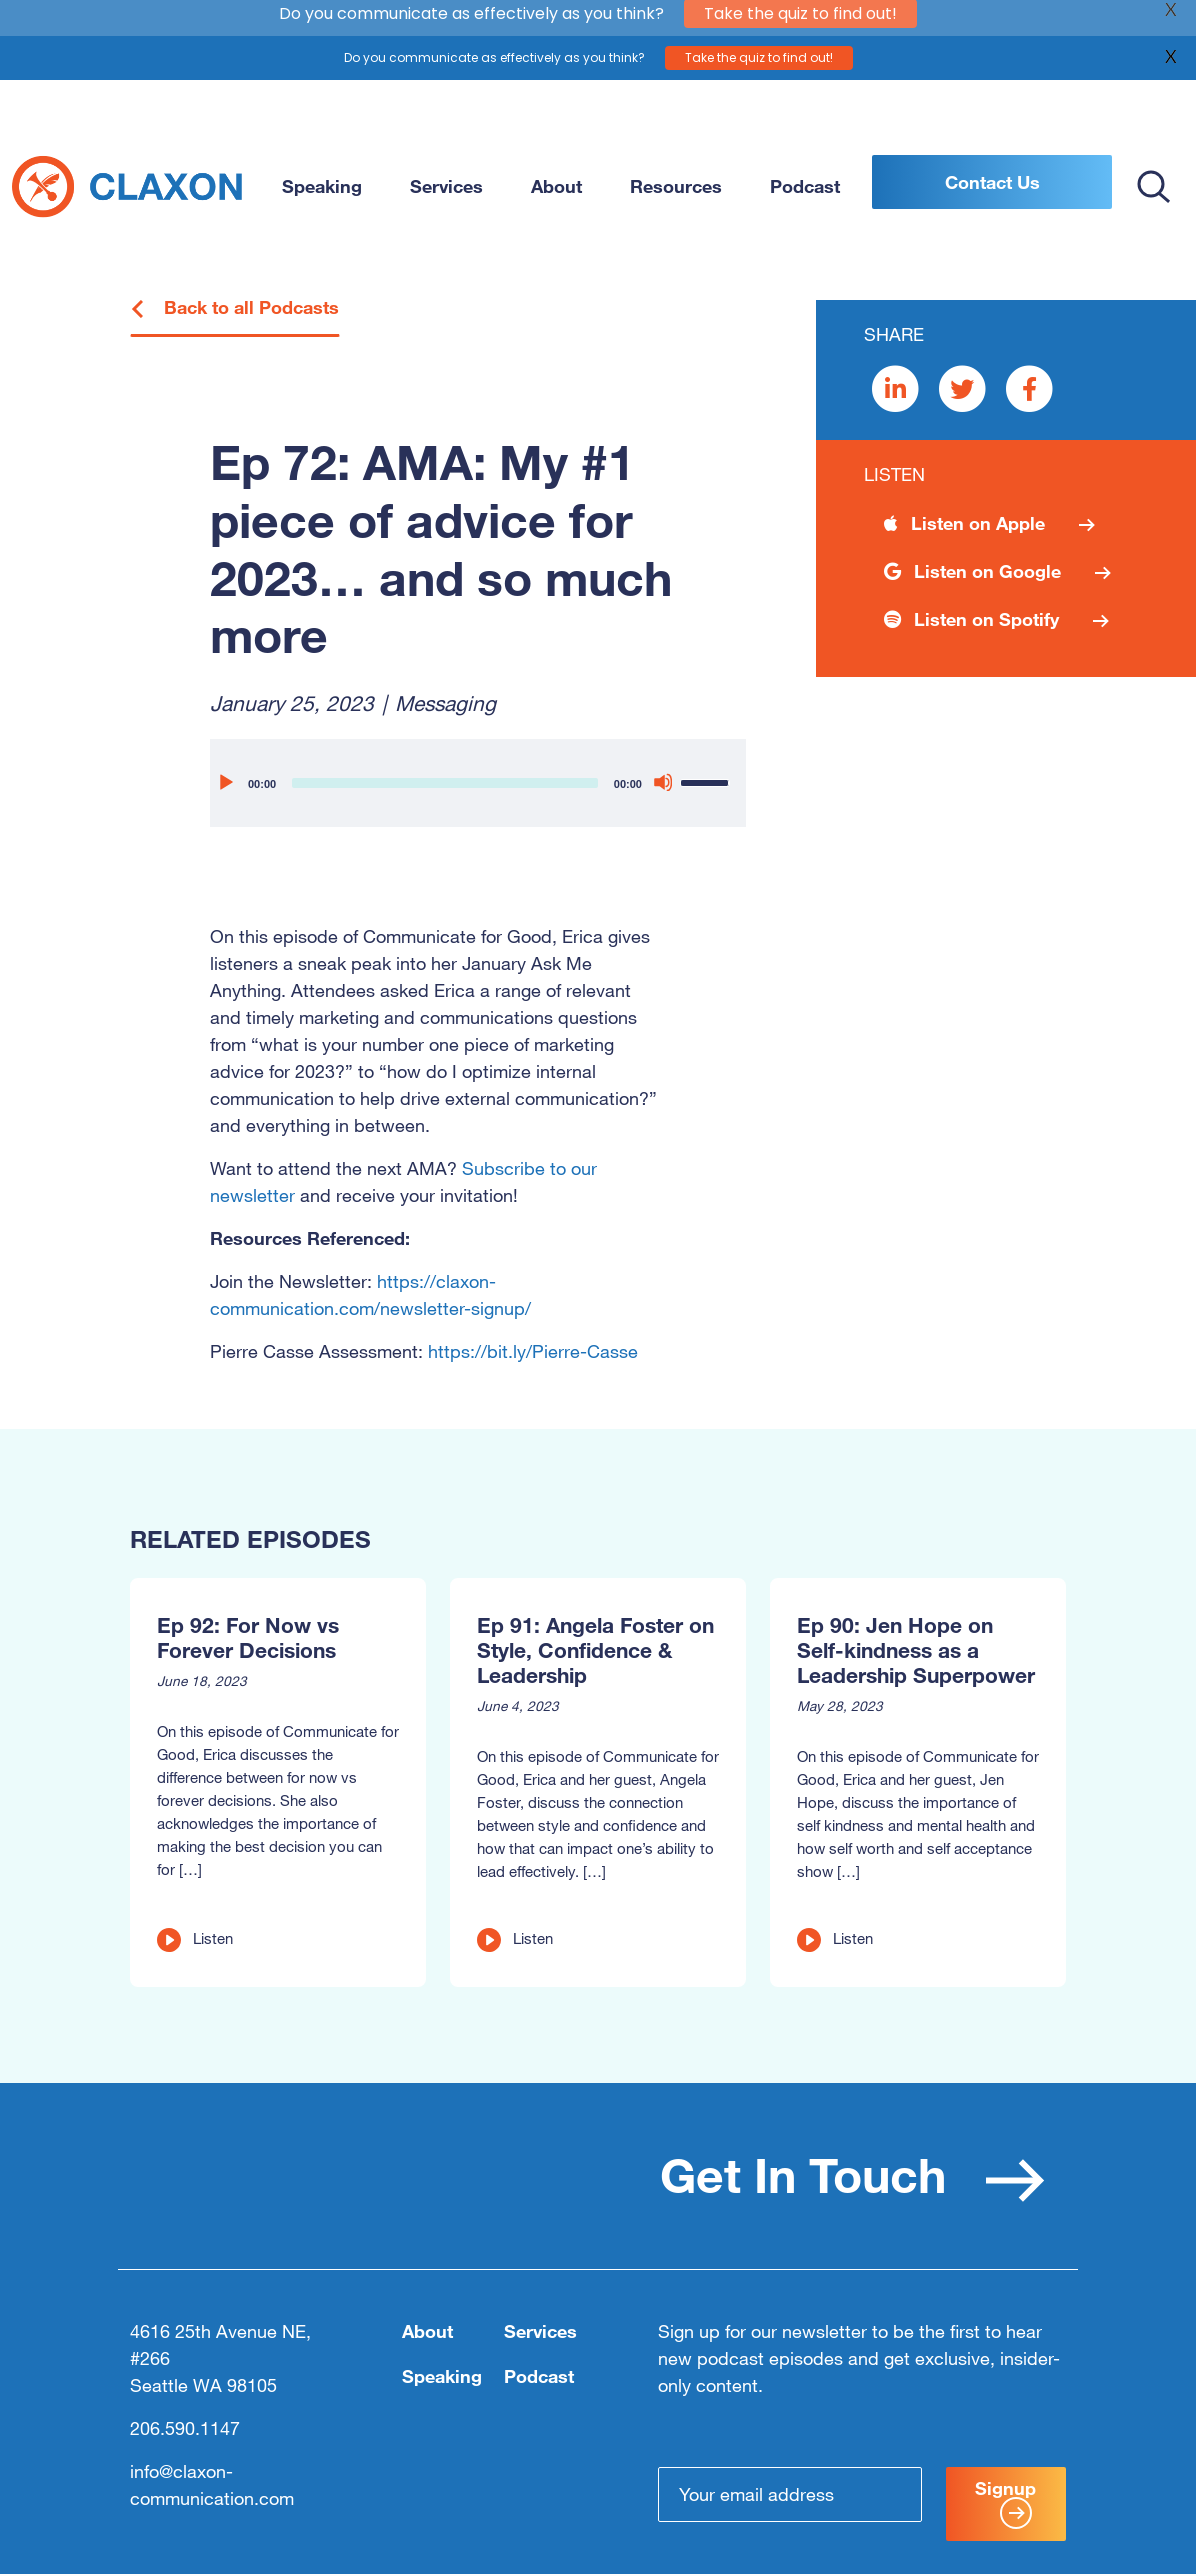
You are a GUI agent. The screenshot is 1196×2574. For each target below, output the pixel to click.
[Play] (225, 782)
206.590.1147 (185, 2428)
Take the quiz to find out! (759, 43)
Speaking (322, 186)
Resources (676, 186)
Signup (1005, 2503)
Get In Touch (852, 2174)
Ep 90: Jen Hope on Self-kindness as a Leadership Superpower (916, 1650)
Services (446, 186)
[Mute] (663, 782)
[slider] (445, 783)
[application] (478, 783)
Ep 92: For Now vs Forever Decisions (248, 1637)
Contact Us (992, 182)
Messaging (445, 703)
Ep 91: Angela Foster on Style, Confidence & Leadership (595, 1650)
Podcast (805, 186)
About (556, 186)
